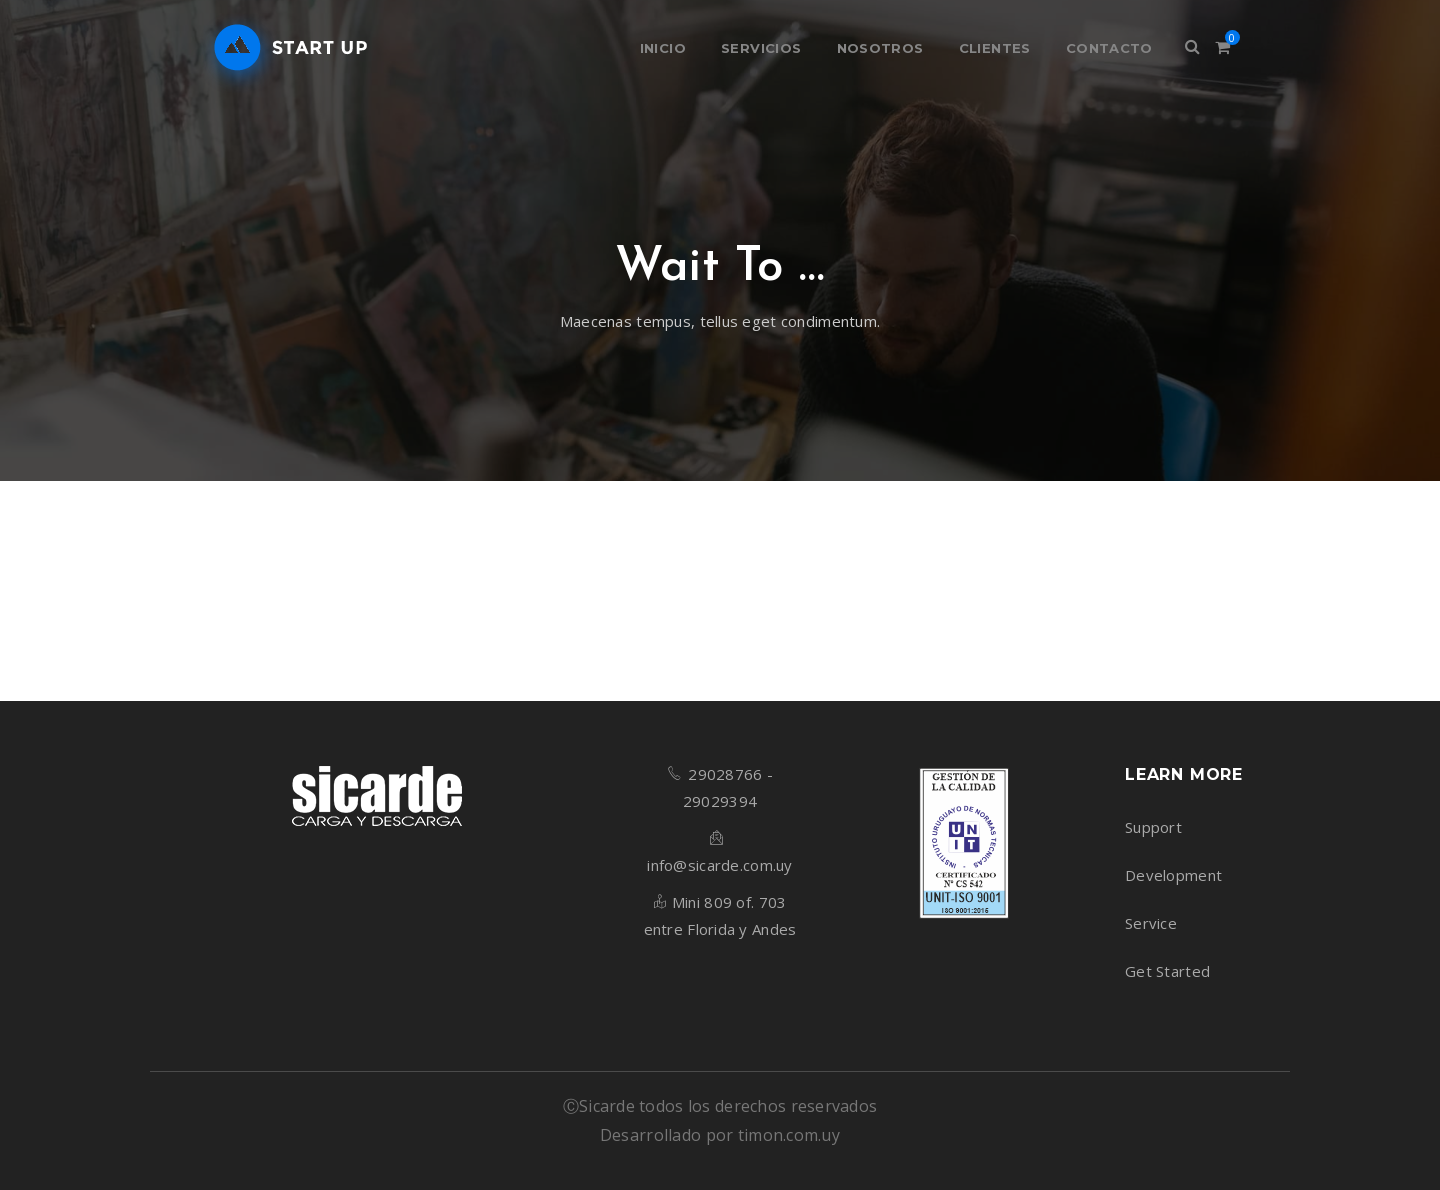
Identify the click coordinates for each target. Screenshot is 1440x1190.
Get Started (1167, 971)
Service (1151, 923)
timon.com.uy (789, 1135)
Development (1173, 875)
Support (1153, 827)
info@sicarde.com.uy (719, 865)
